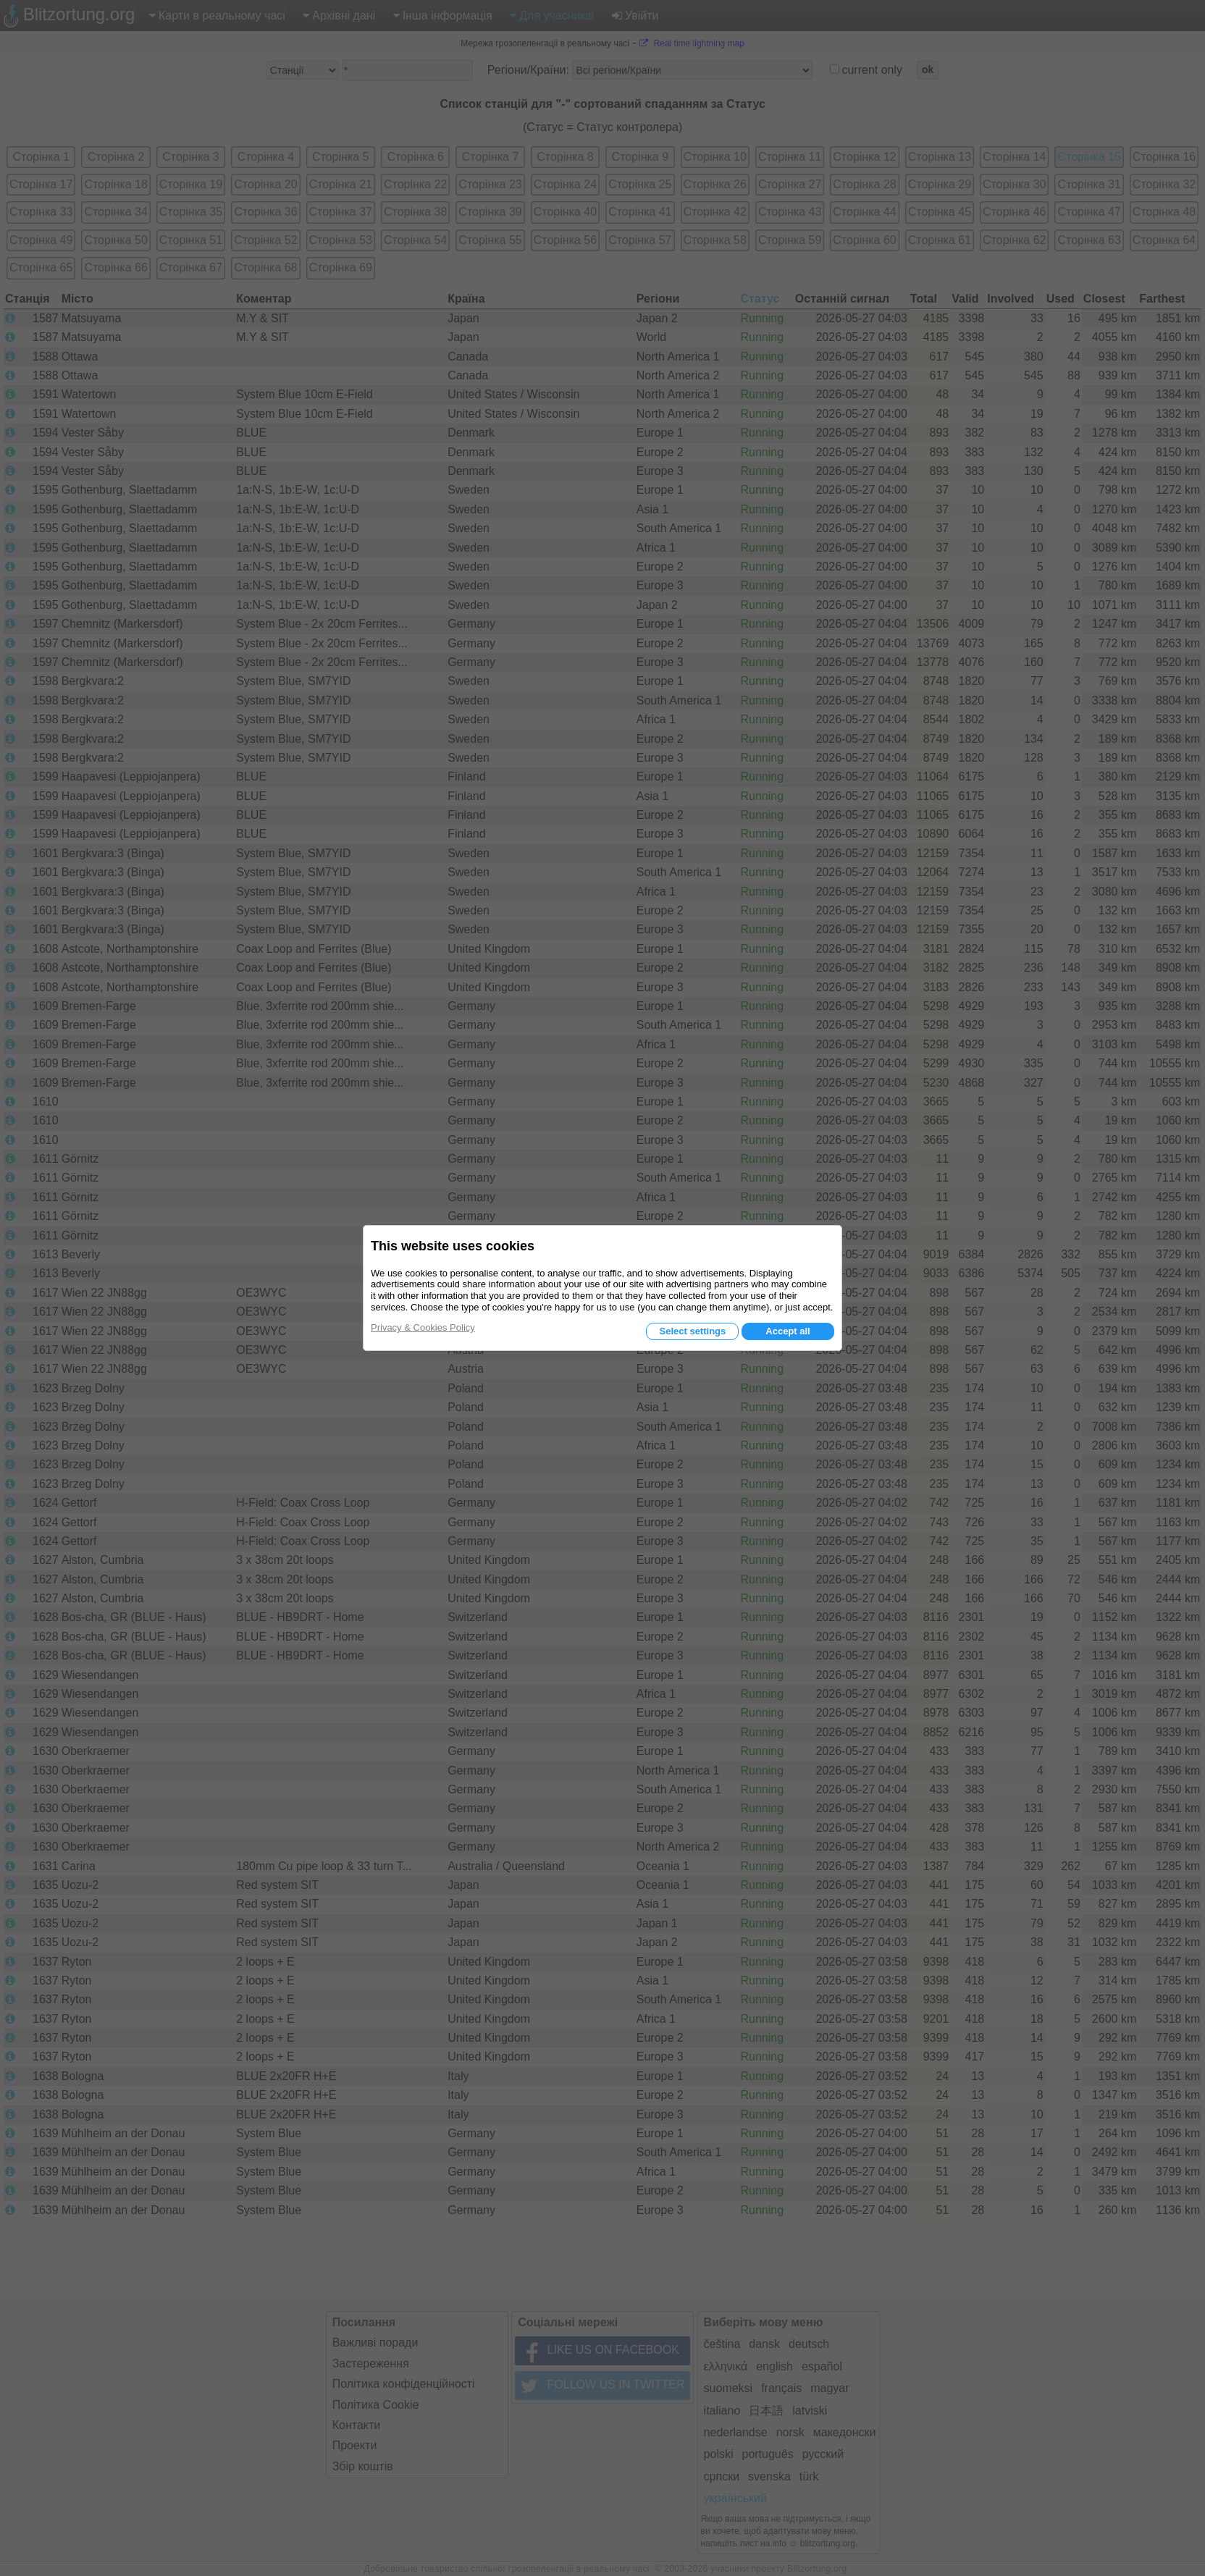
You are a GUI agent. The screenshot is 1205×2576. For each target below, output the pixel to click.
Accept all (787, 1331)
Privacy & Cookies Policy (423, 1327)
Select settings (692, 1331)
